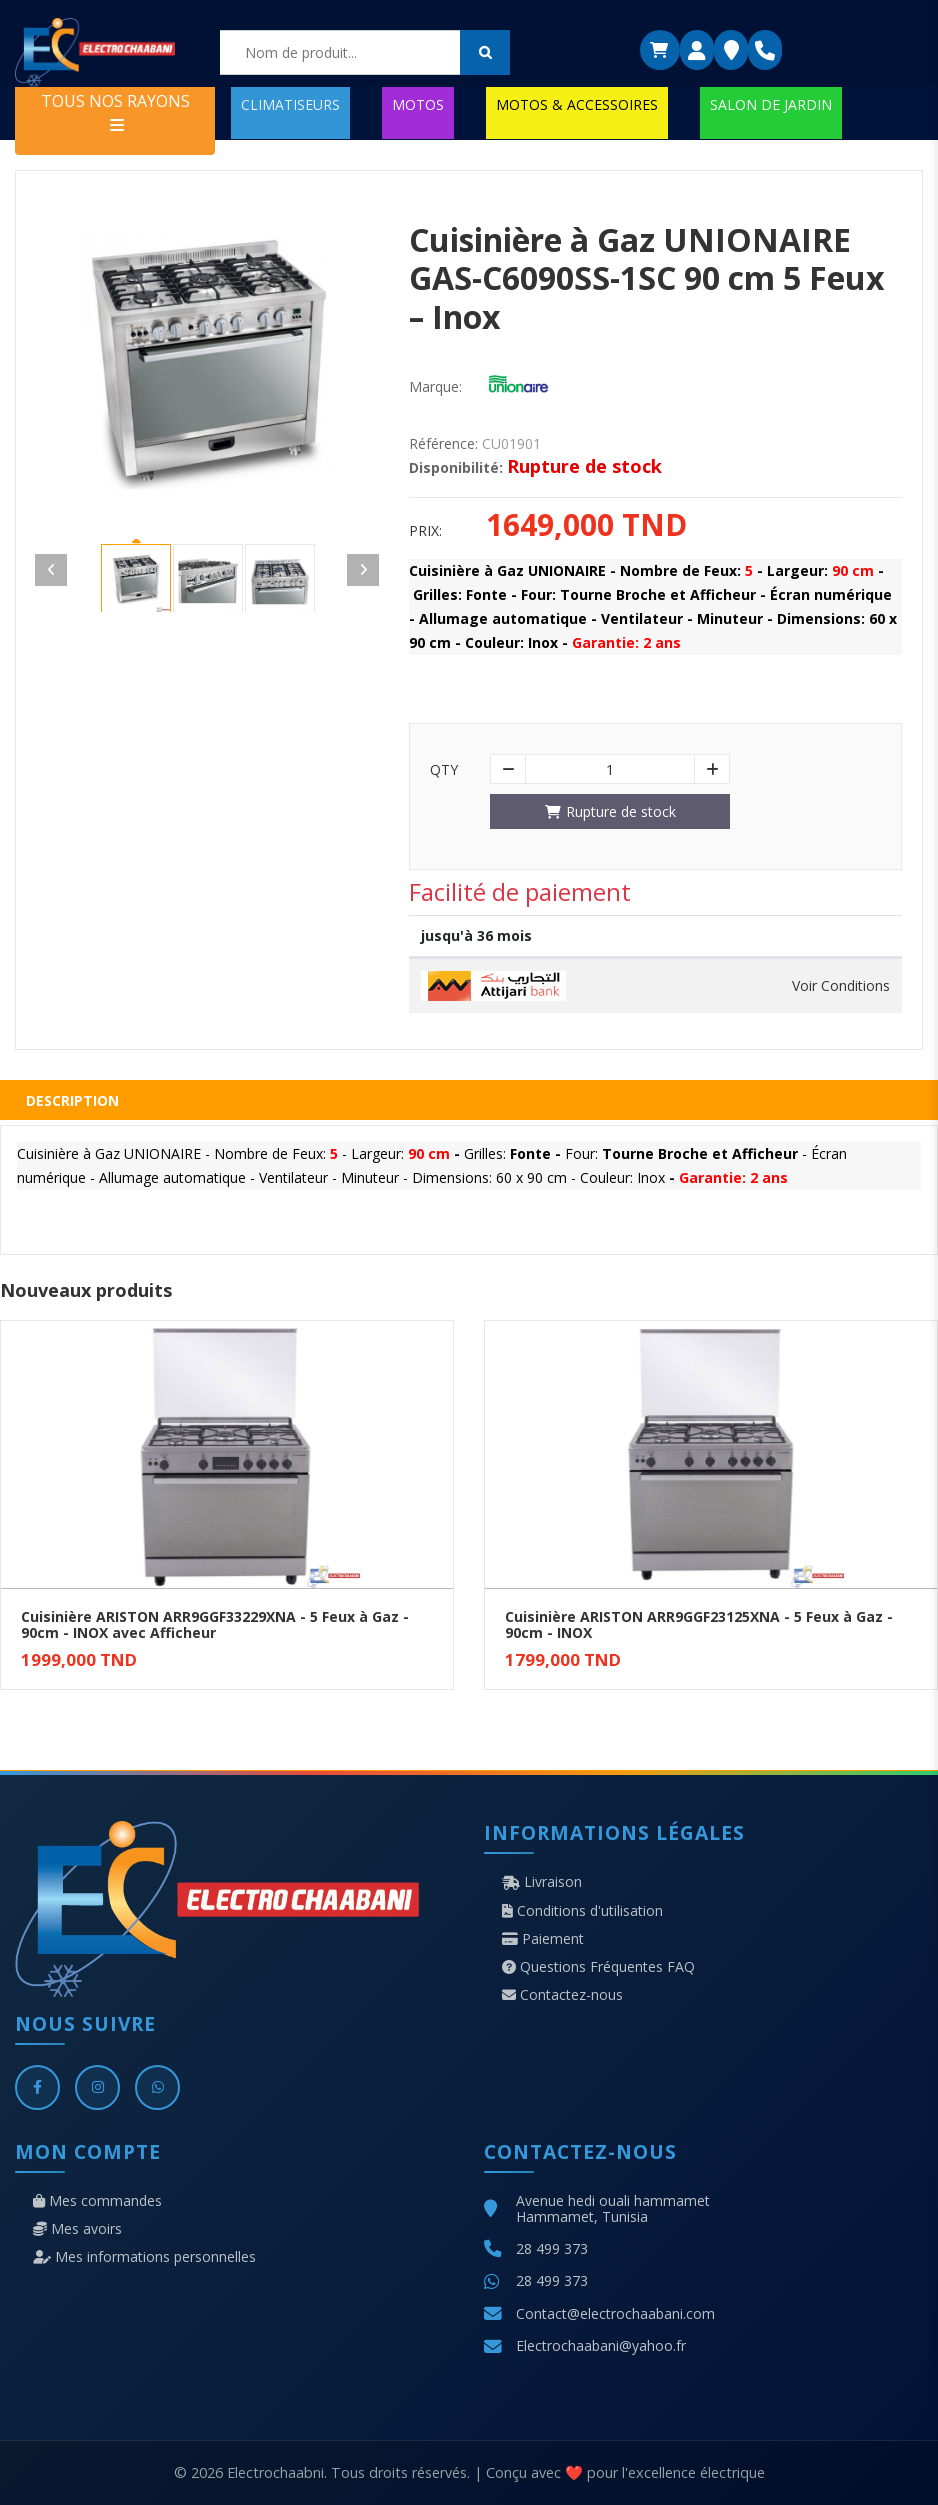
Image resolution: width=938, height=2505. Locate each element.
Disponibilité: (456, 468)
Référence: (443, 444)
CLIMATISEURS (290, 104)
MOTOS (418, 104)
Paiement (543, 1939)
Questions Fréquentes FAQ (598, 1967)
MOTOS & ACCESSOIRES (577, 104)
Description (72, 1100)
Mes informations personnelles (144, 2257)
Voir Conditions (841, 986)
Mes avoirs (77, 2229)
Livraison (542, 1882)
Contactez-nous (562, 1995)
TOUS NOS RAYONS (115, 111)
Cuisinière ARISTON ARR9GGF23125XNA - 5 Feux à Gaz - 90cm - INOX (699, 1625)
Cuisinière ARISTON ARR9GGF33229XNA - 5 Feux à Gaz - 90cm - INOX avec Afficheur (215, 1625)
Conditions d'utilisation (582, 1911)
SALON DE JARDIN (771, 104)
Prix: (425, 531)
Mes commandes (97, 2201)
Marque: (435, 387)
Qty (444, 770)
